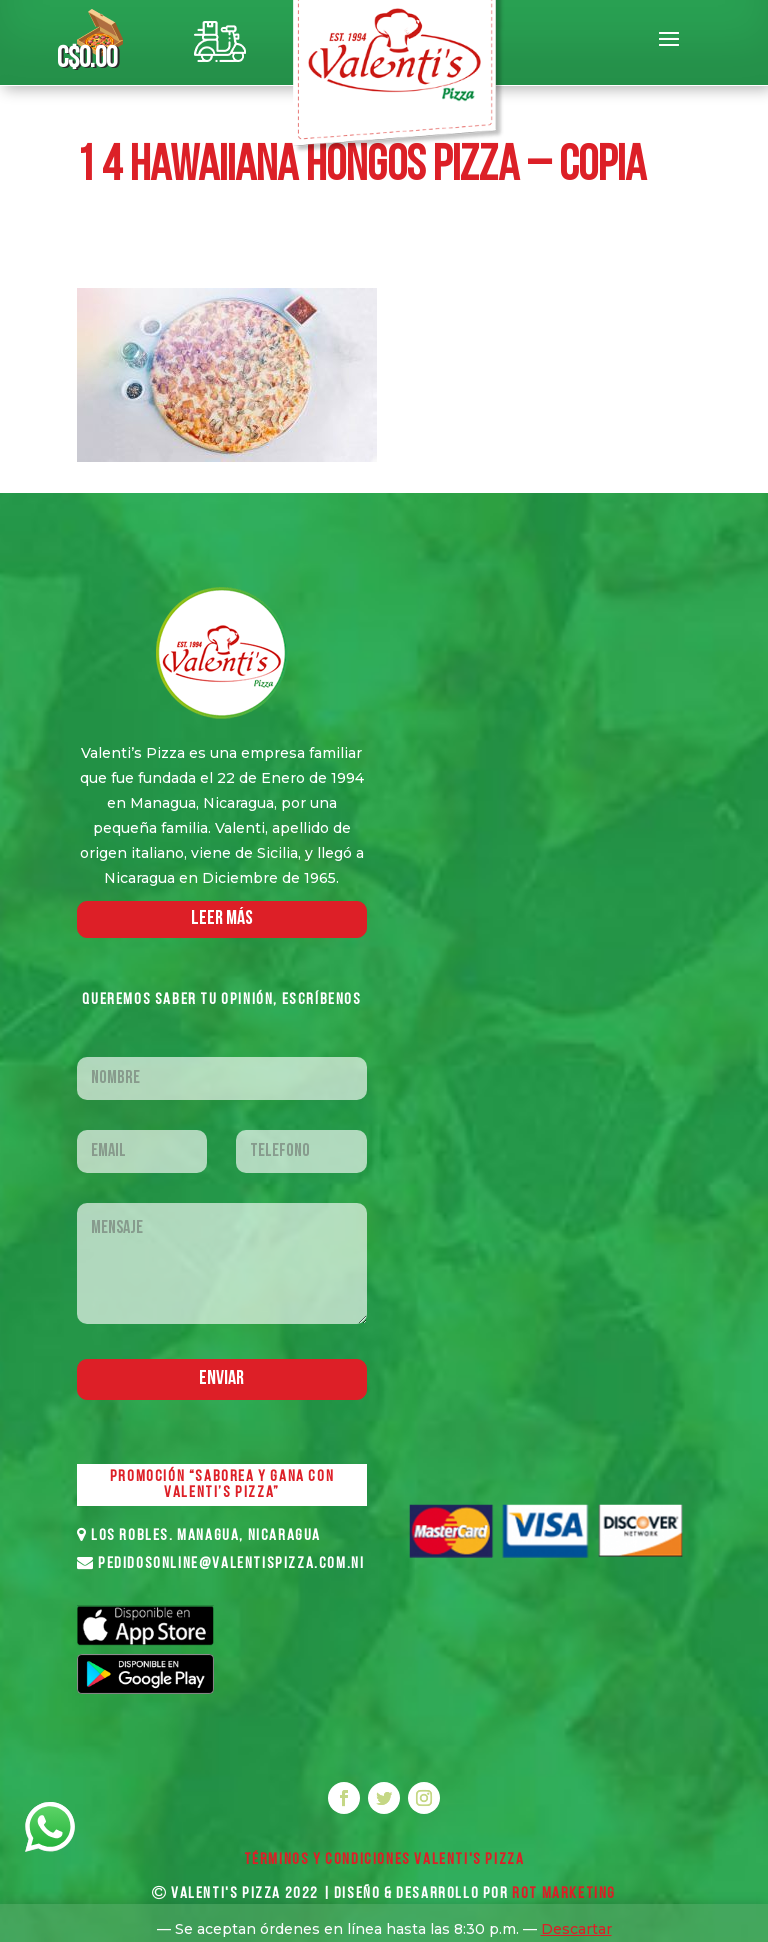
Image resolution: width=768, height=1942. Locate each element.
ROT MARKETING (564, 1894)
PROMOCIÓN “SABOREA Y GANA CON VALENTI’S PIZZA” (222, 1485)
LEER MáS (222, 919)
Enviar (221, 1379)
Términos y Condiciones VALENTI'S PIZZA (384, 1860)
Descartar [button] (576, 1929)
